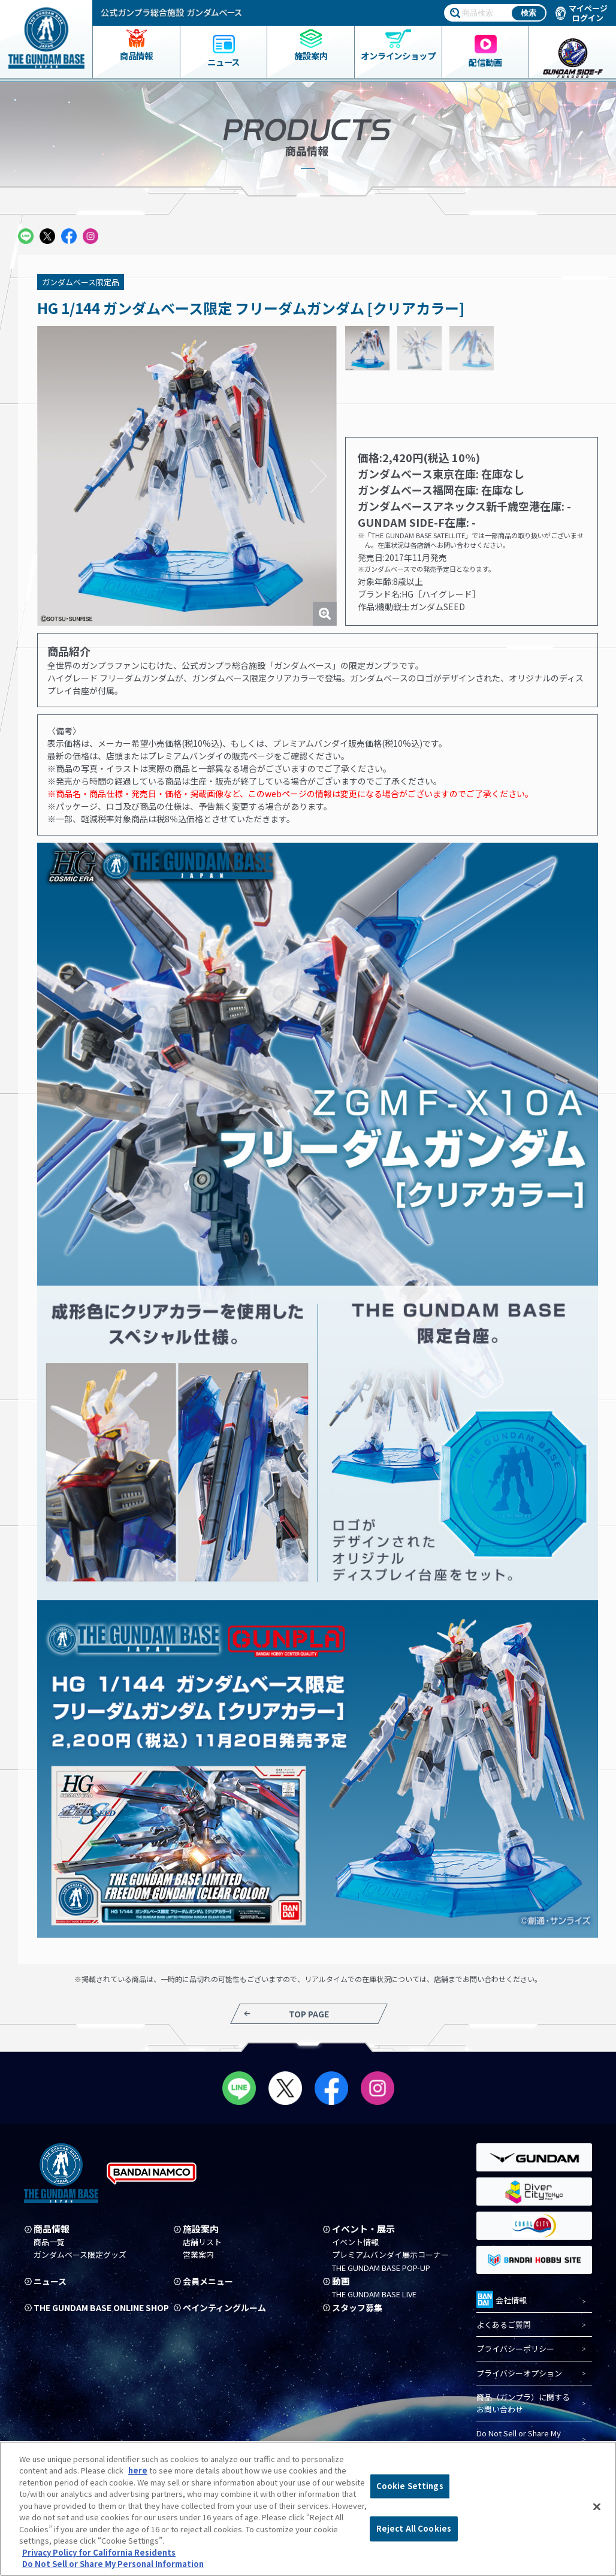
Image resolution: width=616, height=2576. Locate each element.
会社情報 (501, 2299)
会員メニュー (210, 2281)
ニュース (51, 2281)
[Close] (597, 2507)
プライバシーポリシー (515, 2349)
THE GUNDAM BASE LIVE (374, 2294)
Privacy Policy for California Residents (99, 2552)
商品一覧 (49, 2242)
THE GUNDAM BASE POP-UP (381, 2268)
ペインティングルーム (227, 2308)
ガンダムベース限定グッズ (80, 2255)
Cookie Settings (409, 2486)
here (137, 2470)
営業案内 (198, 2255)
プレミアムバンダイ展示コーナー (390, 2255)
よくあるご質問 (503, 2324)
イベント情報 (355, 2242)
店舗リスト (202, 2242)
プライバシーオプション (519, 2373)
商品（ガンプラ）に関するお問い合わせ (523, 2403)
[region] (308, 2508)
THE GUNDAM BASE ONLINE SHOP (93, 2312)
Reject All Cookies (413, 2528)
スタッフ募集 (359, 2308)
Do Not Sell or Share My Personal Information (518, 2439)
